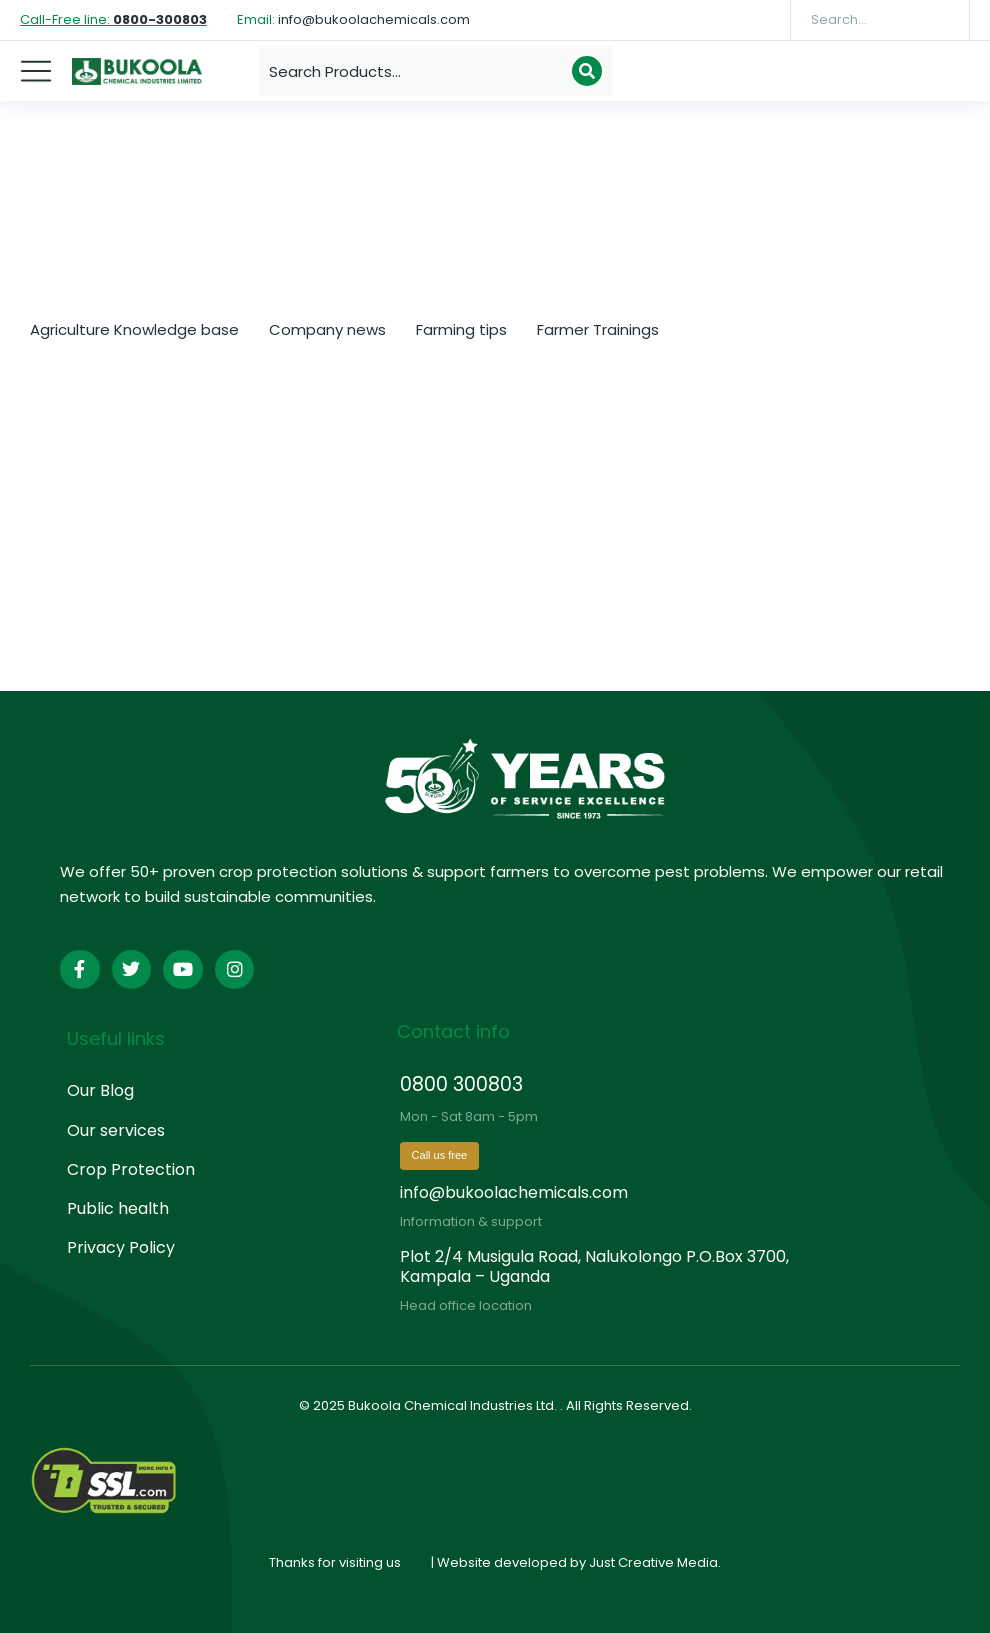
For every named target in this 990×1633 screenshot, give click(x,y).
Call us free (440, 1155)
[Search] (940, 20)
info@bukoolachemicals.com (514, 1192)
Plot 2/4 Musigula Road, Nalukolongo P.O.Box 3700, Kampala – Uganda (594, 1266)
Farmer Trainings (598, 329)
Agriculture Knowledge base (134, 329)
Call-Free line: (113, 19)
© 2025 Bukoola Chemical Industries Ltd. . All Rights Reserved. (495, 1405)
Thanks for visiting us (335, 1562)
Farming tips (461, 329)
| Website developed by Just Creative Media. (576, 1562)
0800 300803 (461, 1084)
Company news (327, 329)
